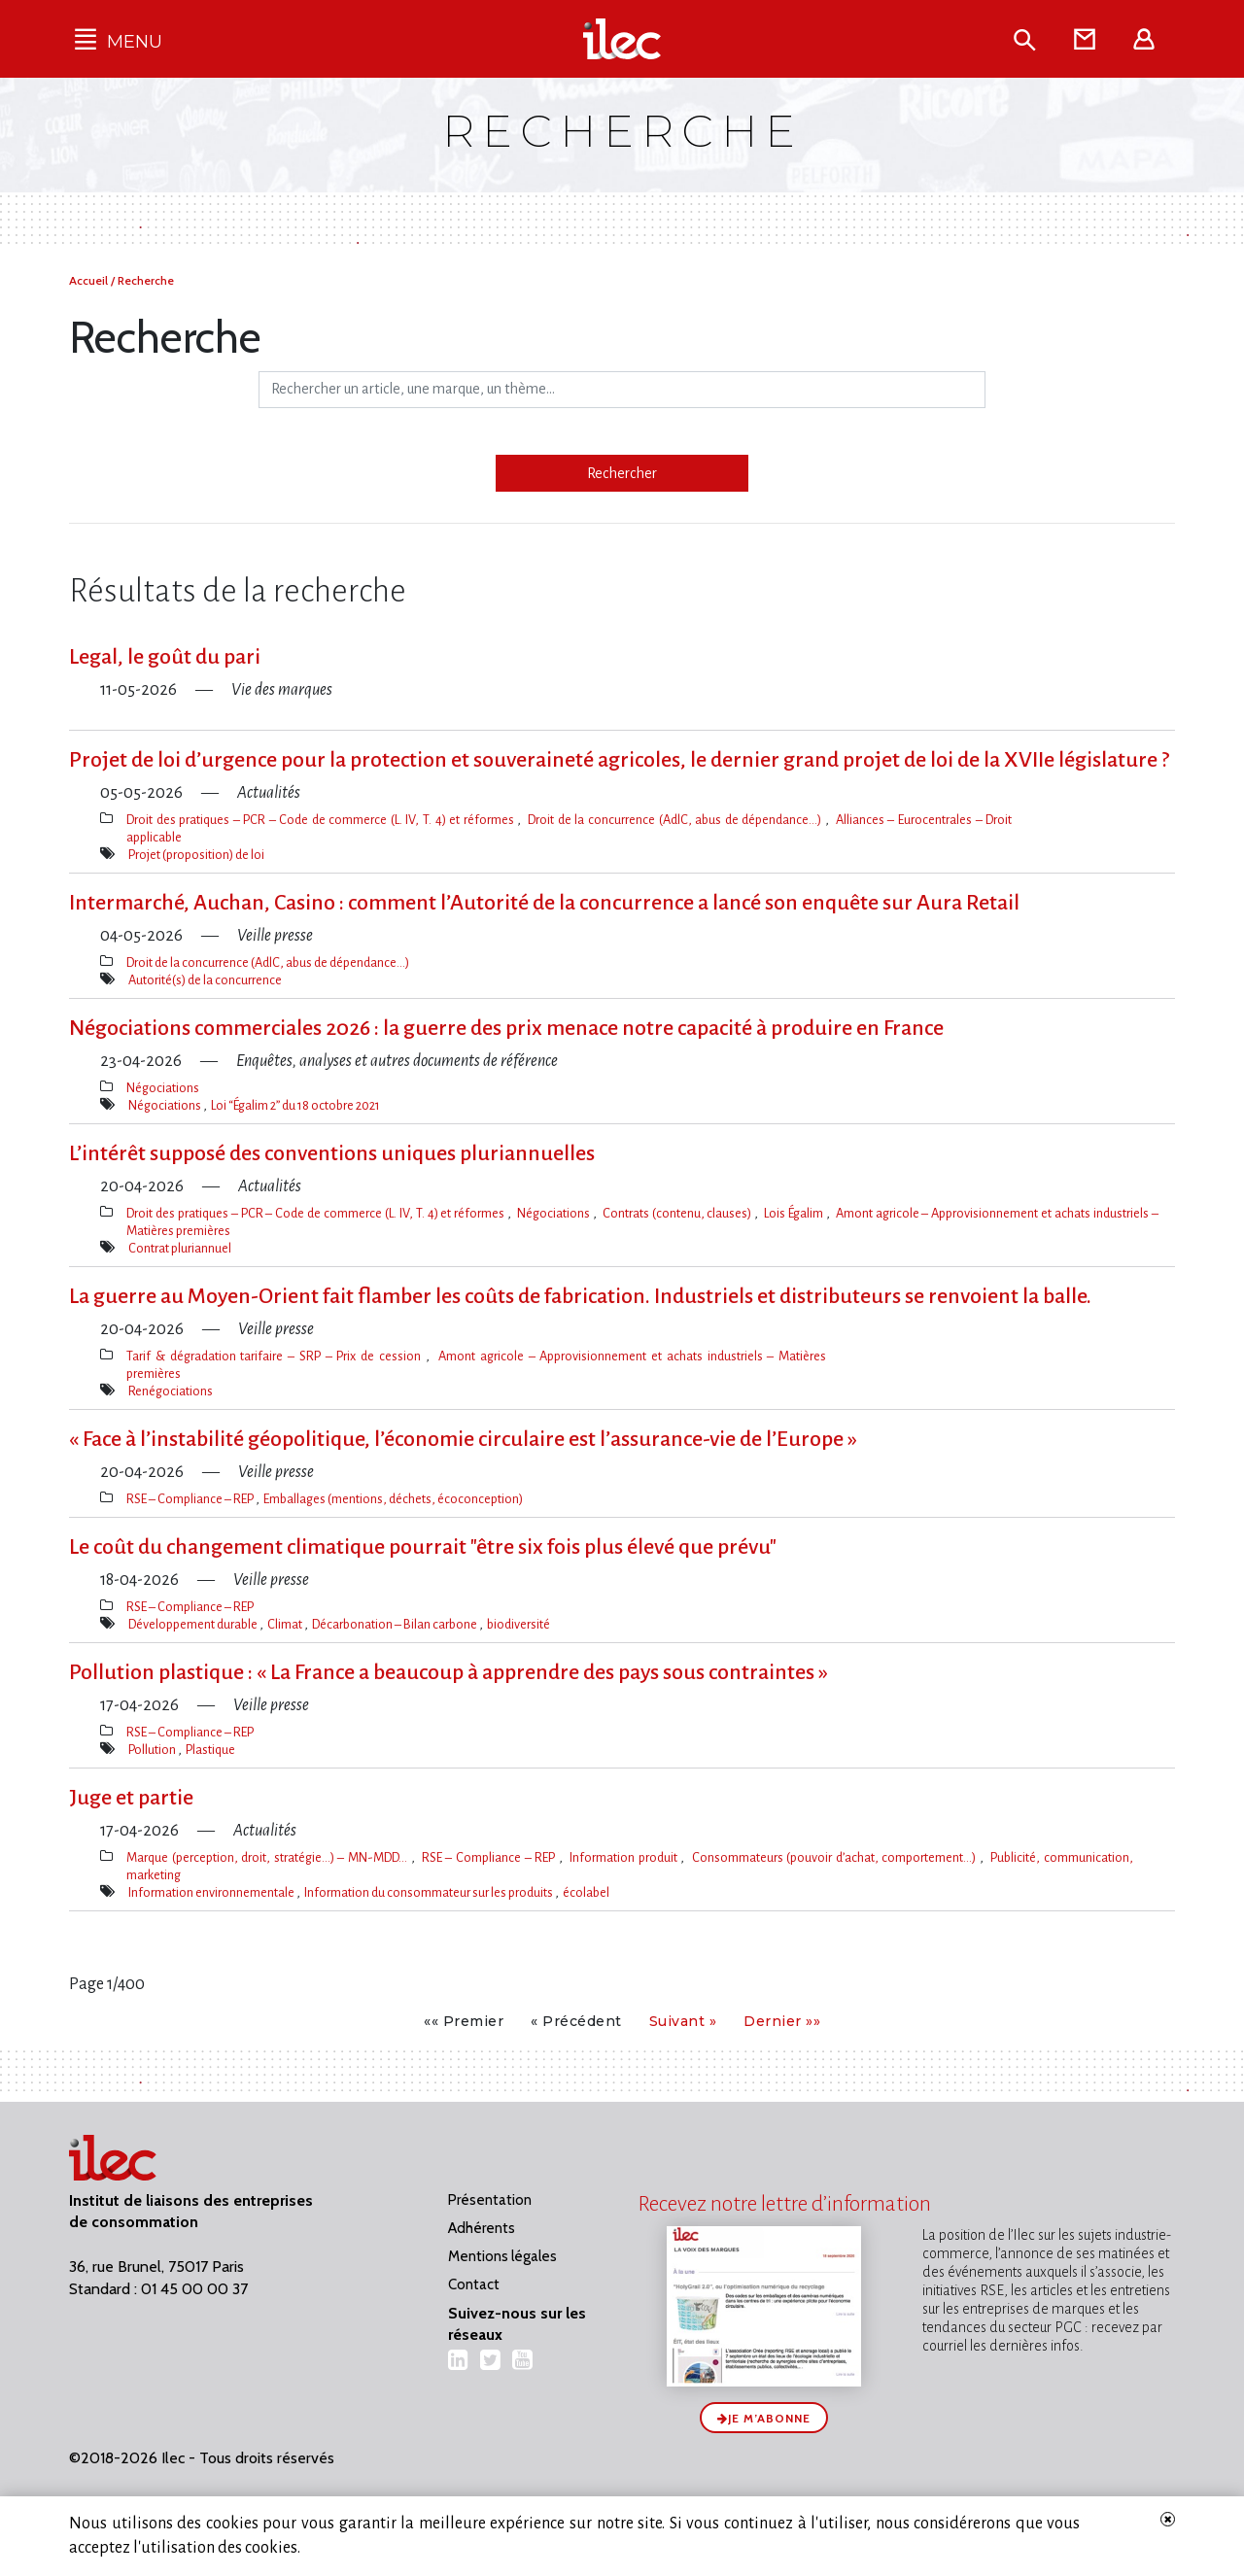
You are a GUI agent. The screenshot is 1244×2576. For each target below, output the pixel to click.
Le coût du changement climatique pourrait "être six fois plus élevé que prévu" (423, 1547)
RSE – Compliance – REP (191, 1499)
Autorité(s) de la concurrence (205, 980)
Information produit (625, 1857)
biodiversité (518, 1624)
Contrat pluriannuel (179, 1248)
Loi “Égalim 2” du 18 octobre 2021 (295, 1105)
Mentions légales (502, 2256)
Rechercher (622, 473)
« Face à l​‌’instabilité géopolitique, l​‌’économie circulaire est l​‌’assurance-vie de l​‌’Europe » (463, 1439)
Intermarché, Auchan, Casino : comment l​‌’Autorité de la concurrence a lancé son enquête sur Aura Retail (544, 902)
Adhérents (481, 2228)
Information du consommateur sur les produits (429, 1892)
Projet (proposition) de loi (196, 854)
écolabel (586, 1892)
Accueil (90, 280)
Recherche (146, 280)
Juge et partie (131, 1797)
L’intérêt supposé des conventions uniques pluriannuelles (332, 1153)
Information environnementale (212, 1892)
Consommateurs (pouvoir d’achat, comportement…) (836, 1857)
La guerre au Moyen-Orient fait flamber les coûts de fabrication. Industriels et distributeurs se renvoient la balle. (580, 1296)
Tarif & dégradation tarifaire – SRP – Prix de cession (276, 1356)
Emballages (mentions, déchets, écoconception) (393, 1499)
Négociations (162, 1088)
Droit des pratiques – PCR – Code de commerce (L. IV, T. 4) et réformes (321, 819)
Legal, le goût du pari (164, 657)
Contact (474, 2284)
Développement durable (193, 1624)
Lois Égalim (795, 1213)
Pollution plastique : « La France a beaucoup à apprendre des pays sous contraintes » (448, 1672)
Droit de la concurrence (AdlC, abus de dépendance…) (676, 819)
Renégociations (170, 1391)
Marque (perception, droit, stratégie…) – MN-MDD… (268, 1857)
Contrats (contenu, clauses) (679, 1213)
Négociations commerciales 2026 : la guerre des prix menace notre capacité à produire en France (506, 1028)
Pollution (153, 1749)
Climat (285, 1624)
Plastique (210, 1749)
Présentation (490, 2200)
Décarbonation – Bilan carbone (395, 1624)
